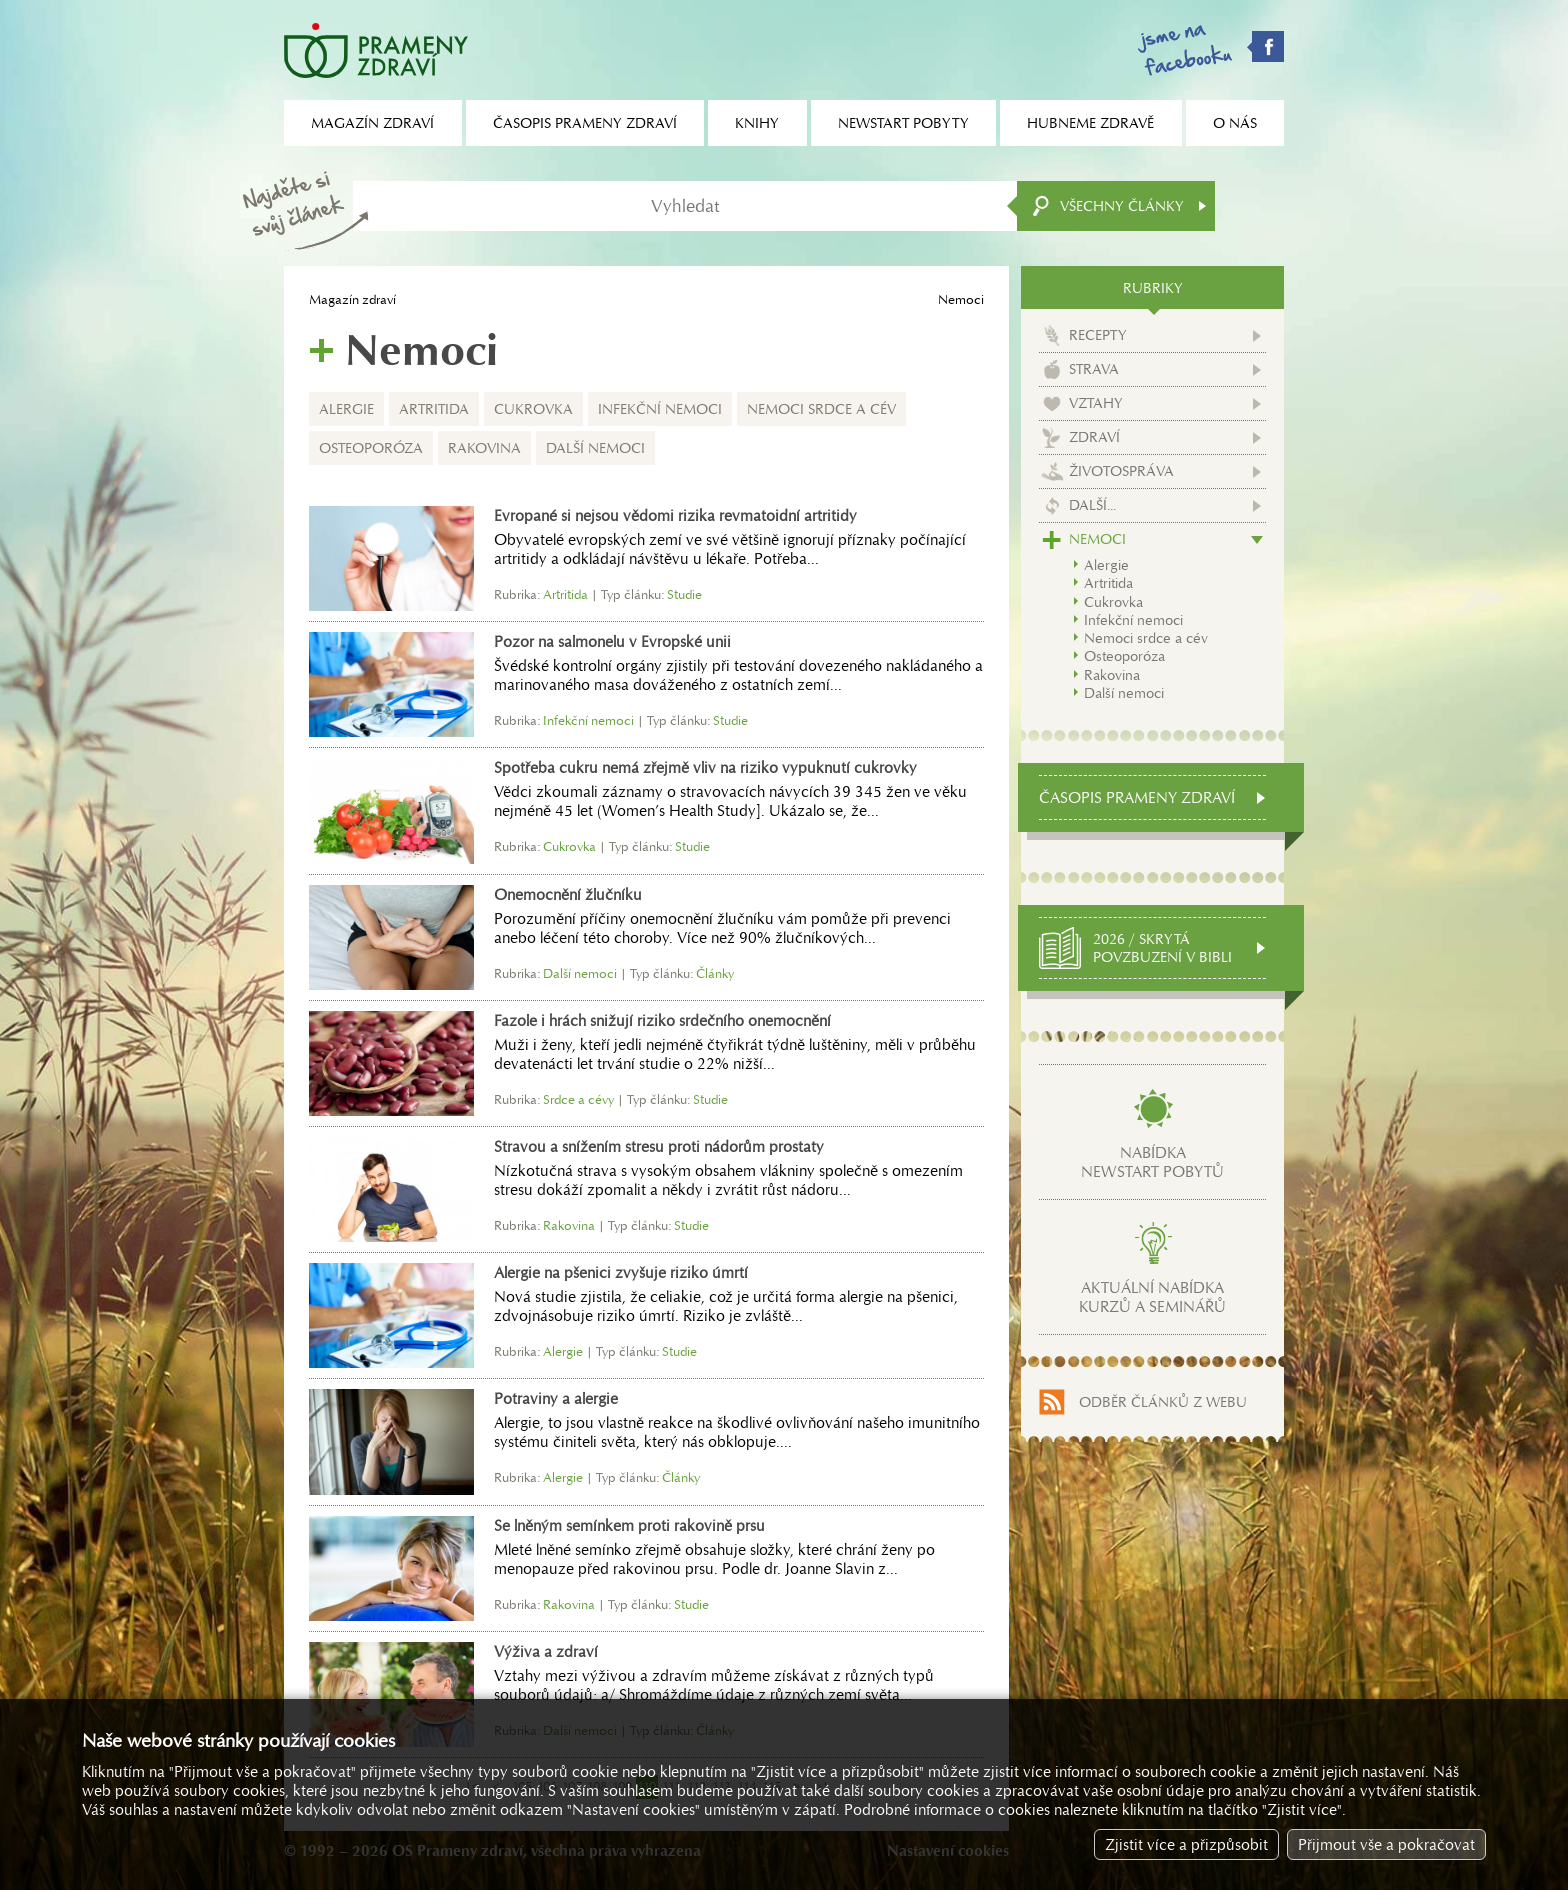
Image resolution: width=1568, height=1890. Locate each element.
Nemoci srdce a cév (821, 409)
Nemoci (1097, 539)
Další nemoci (595, 448)
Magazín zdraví (352, 299)
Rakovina (484, 448)
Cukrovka (533, 409)
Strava (1094, 369)
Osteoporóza (371, 448)
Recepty (1098, 335)
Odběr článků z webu (1163, 1402)
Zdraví (1094, 437)
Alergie (346, 409)
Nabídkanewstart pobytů (1152, 1162)
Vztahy (1096, 403)
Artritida (434, 409)
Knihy (757, 123)
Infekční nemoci (660, 409)
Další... (1092, 505)
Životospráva (1121, 471)
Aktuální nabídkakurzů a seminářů (1152, 1297)
